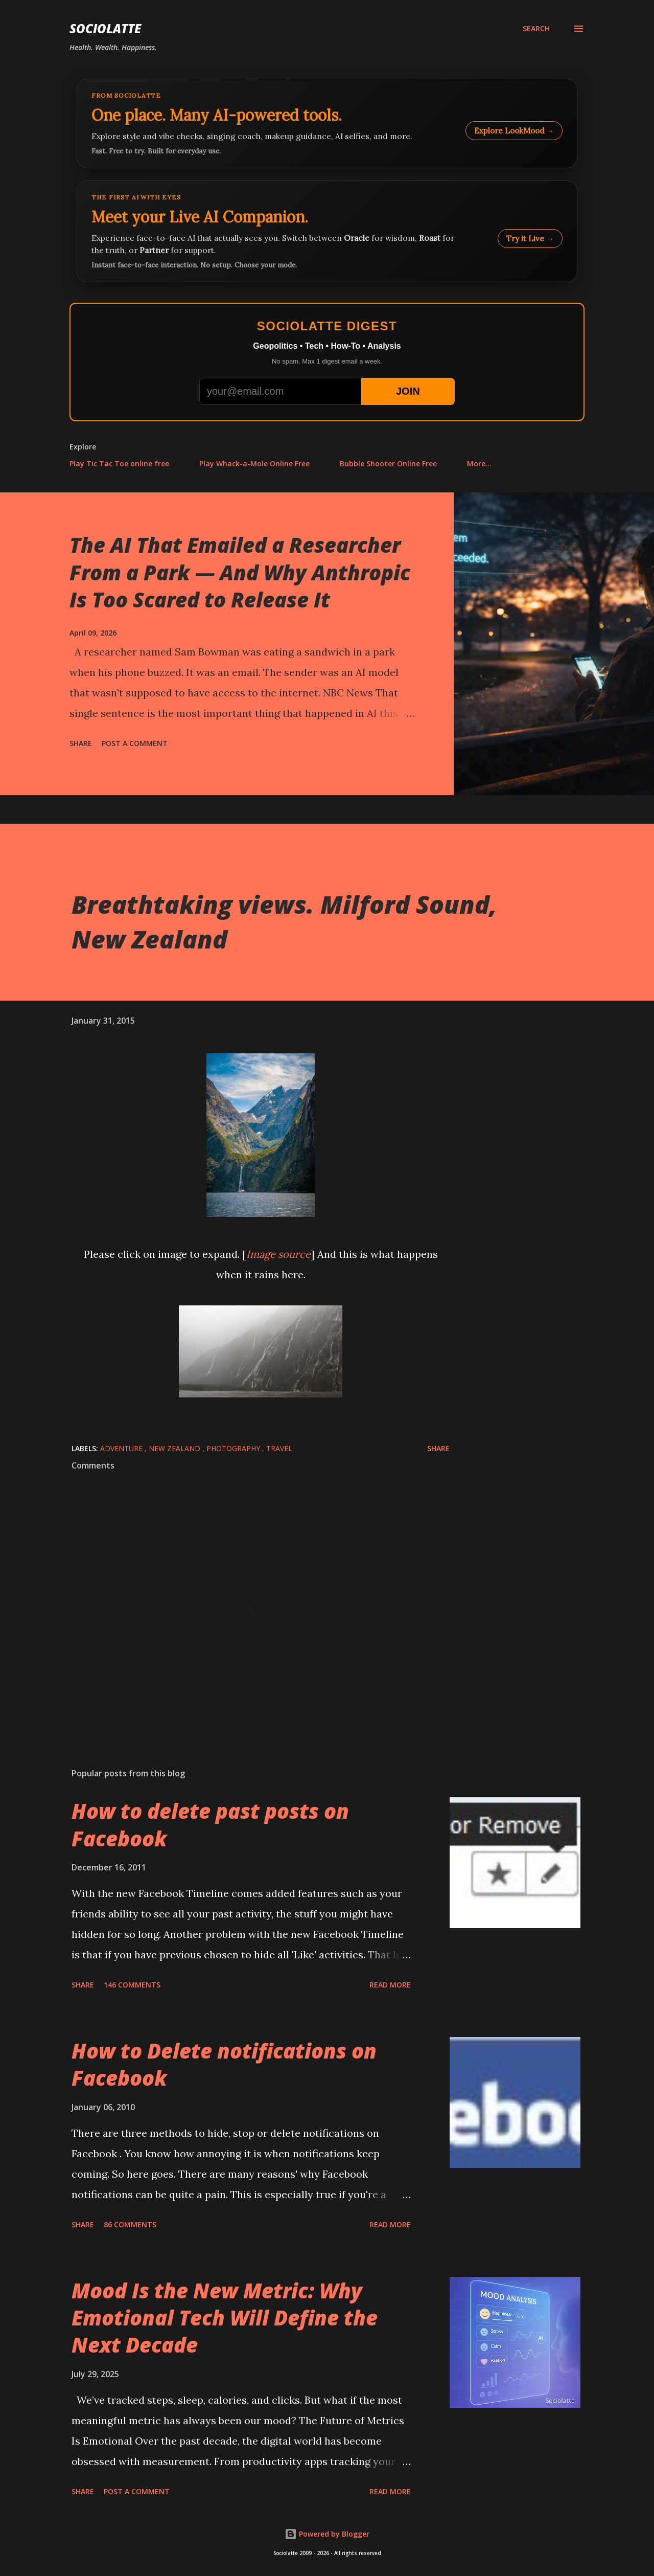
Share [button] (80, 743)
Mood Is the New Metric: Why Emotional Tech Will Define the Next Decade (225, 2317)
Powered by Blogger (327, 2534)
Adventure (122, 1448)
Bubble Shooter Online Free (388, 463)
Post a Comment (135, 743)
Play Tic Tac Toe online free (119, 463)
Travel (279, 1448)
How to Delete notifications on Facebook (224, 2064)
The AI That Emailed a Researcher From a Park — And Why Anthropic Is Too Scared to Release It (239, 572)
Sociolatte (105, 28)
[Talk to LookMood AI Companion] (327, 231)
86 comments (130, 2224)
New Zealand (175, 1448)
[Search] (536, 28)
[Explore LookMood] (327, 123)
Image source (278, 1254)
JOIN (408, 391)
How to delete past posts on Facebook (210, 1824)
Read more (390, 1985)
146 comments (132, 1985)
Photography (234, 1448)
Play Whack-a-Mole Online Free (254, 463)
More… (479, 463)
